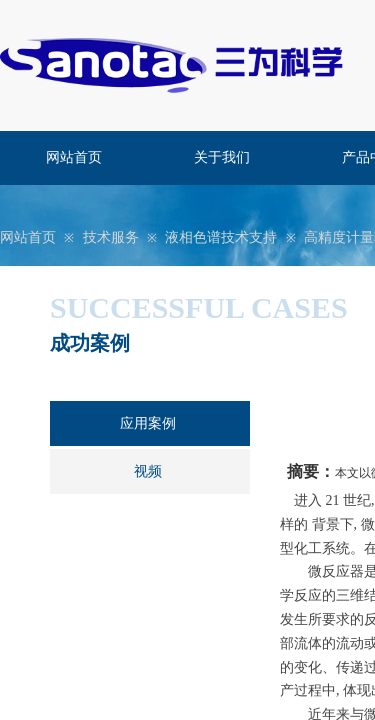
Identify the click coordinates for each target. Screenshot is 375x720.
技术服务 (111, 237)
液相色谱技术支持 (221, 237)
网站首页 (74, 157)
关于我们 (222, 157)
